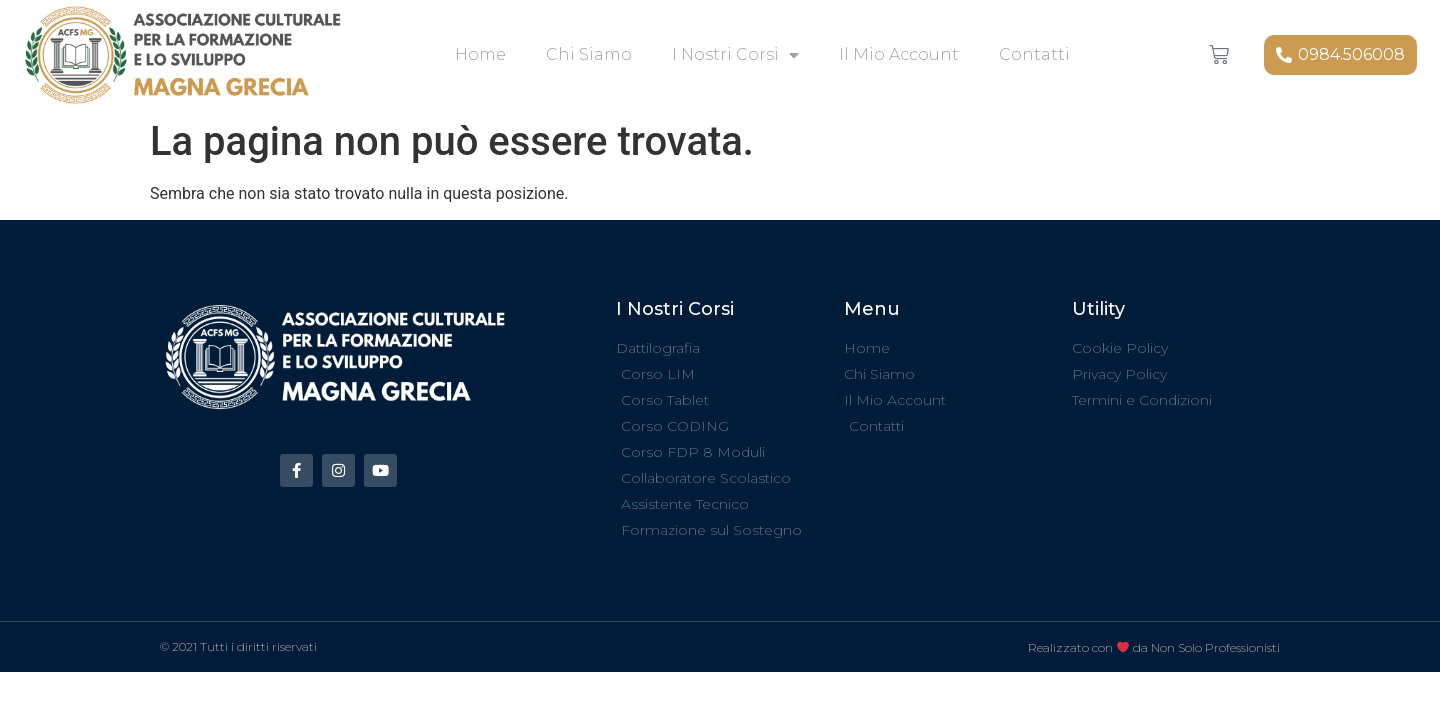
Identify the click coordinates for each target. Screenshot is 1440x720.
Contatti (1034, 54)
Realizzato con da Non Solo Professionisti (1154, 647)
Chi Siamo (589, 54)
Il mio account (899, 54)
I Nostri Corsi (735, 55)
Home (480, 54)
